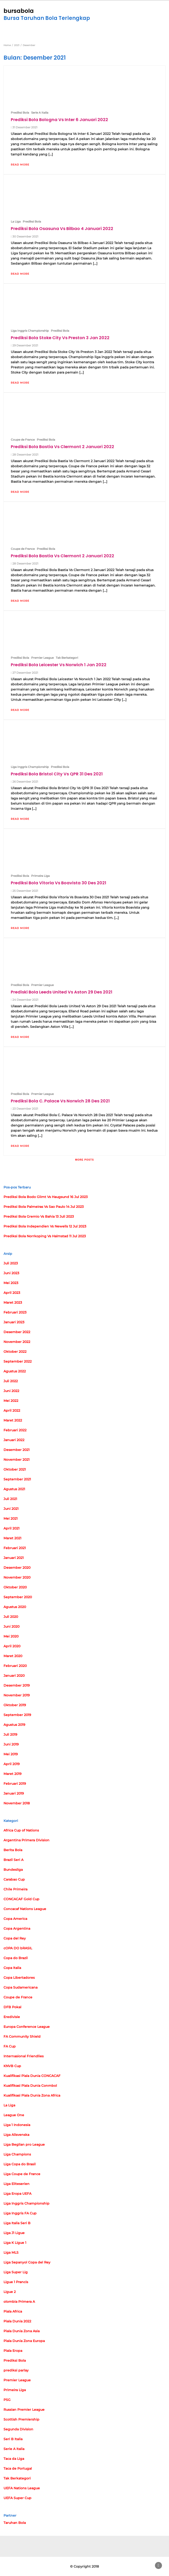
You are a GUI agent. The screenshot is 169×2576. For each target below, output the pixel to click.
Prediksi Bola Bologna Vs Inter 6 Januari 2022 (59, 119)
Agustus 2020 (15, 1607)
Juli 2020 (11, 1617)
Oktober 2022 (15, 1351)
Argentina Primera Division (26, 1840)
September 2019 (17, 1715)
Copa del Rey (15, 1938)
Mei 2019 (11, 1754)
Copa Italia (12, 1968)
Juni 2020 (11, 1626)
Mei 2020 (11, 1636)
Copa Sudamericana (21, 1987)
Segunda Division (18, 2429)
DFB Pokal (12, 2007)
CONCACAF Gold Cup (21, 1899)
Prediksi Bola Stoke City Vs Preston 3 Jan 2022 (60, 338)
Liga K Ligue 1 (15, 2243)
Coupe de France (23, 439)
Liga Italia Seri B (17, 2223)
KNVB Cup (12, 2066)
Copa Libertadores (19, 1977)
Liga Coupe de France (22, 2174)
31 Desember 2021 (24, 127)
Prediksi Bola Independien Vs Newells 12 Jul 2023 (45, 1226)
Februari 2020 (15, 1666)
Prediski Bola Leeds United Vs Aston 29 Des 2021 (61, 992)
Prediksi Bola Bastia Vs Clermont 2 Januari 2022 (62, 447)
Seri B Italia (13, 2439)
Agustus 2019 (14, 1725)
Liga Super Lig (16, 2272)
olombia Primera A (19, 2301)
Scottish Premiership (21, 2419)
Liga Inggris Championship (30, 330)
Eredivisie (12, 2017)
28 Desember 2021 (25, 454)
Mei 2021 (11, 1518)
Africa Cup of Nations (21, 1830)
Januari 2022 (14, 1440)
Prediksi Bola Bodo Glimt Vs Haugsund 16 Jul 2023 (46, 1197)
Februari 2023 (15, 1312)
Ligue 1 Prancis (16, 2282)
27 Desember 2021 (25, 672)
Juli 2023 (11, 1263)
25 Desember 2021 (25, 890)
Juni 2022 (11, 1391)
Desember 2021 (17, 1450)
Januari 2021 (14, 1558)
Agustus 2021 (14, 1489)
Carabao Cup (14, 1879)
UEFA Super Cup (17, 2498)
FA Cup (10, 2046)
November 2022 (17, 1342)
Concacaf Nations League (25, 1909)
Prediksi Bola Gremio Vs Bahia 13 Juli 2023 (39, 1216)
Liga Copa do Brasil (20, 2164)
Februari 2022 (15, 1430)
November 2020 (17, 1577)
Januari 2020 (14, 1675)
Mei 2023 (11, 1283)
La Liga (16, 221)
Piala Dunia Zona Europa (24, 2341)
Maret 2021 (12, 1538)
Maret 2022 (13, 1420)
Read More (20, 164)
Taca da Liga (14, 2459)
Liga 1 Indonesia (17, 2125)
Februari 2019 (15, 1783)
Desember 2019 (17, 1685)
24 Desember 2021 (25, 999)
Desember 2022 (17, 1332)
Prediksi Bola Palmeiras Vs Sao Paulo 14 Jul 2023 (44, 1207)
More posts (84, 1159)
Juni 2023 (11, 1273)
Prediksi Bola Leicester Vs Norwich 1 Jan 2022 (58, 665)
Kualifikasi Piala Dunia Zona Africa (32, 2095)
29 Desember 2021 (25, 345)
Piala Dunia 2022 (17, 2321)
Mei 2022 (11, 1401)
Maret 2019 (13, 1774)
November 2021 (17, 1459)
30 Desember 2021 (25, 236)
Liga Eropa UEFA (17, 2193)
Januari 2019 (14, 1793)
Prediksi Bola (20, 112)
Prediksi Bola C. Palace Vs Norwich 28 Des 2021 (60, 1101)
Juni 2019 (11, 1744)
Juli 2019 (10, 1734)
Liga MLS (11, 2252)
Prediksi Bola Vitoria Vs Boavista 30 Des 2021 (58, 883)
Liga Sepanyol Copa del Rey (27, 2262)
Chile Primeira (15, 1889)
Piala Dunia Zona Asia (22, 2331)
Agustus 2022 (15, 1371)
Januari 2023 (14, 1322)
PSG (7, 2400)
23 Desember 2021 (25, 1108)
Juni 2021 (11, 1509)
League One (14, 2115)
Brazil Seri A (13, 1860)
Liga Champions (17, 2154)
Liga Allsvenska (16, 2135)
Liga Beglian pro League (24, 2144)
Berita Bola (13, 1850)
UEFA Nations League (22, 2488)
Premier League (42, 657)
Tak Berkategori (67, 657)
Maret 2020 (13, 1656)
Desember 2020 (17, 1567)
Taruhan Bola (15, 2523)
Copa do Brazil (16, 1958)
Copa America (15, 1919)
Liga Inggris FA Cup (20, 2213)
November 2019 (17, 1695)
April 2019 (12, 1764)
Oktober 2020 (15, 1587)
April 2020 (12, 1646)
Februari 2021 (15, 1548)
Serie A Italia (39, 112)
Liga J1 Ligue (14, 2233)
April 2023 (12, 1293)
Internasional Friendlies (24, 2056)
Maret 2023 (13, 1302)
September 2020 (18, 1597)
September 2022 (18, 1361)
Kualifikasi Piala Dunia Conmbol (30, 2085)
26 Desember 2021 (25, 781)
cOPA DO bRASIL (18, 1948)
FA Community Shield (22, 2036)
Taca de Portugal (18, 2468)
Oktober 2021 (15, 1469)
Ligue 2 (10, 2292)
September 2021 (17, 1479)
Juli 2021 (10, 1499)
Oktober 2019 (15, 1705)
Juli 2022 (11, 1381)
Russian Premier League (24, 2409)
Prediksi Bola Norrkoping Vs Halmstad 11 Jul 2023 (45, 1236)
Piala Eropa (13, 2351)
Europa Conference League (27, 2027)
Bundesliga (13, 1869)
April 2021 (11, 1528)
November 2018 (17, 1803)
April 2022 (12, 1410)
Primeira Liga (40, 876)
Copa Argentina (17, 1928)
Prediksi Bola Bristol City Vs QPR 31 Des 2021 (57, 774)
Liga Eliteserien (17, 2184)
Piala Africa (13, 2311)
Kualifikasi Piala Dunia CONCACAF (32, 2076)
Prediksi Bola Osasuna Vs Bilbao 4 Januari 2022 (62, 228)
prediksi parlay (16, 2370)
